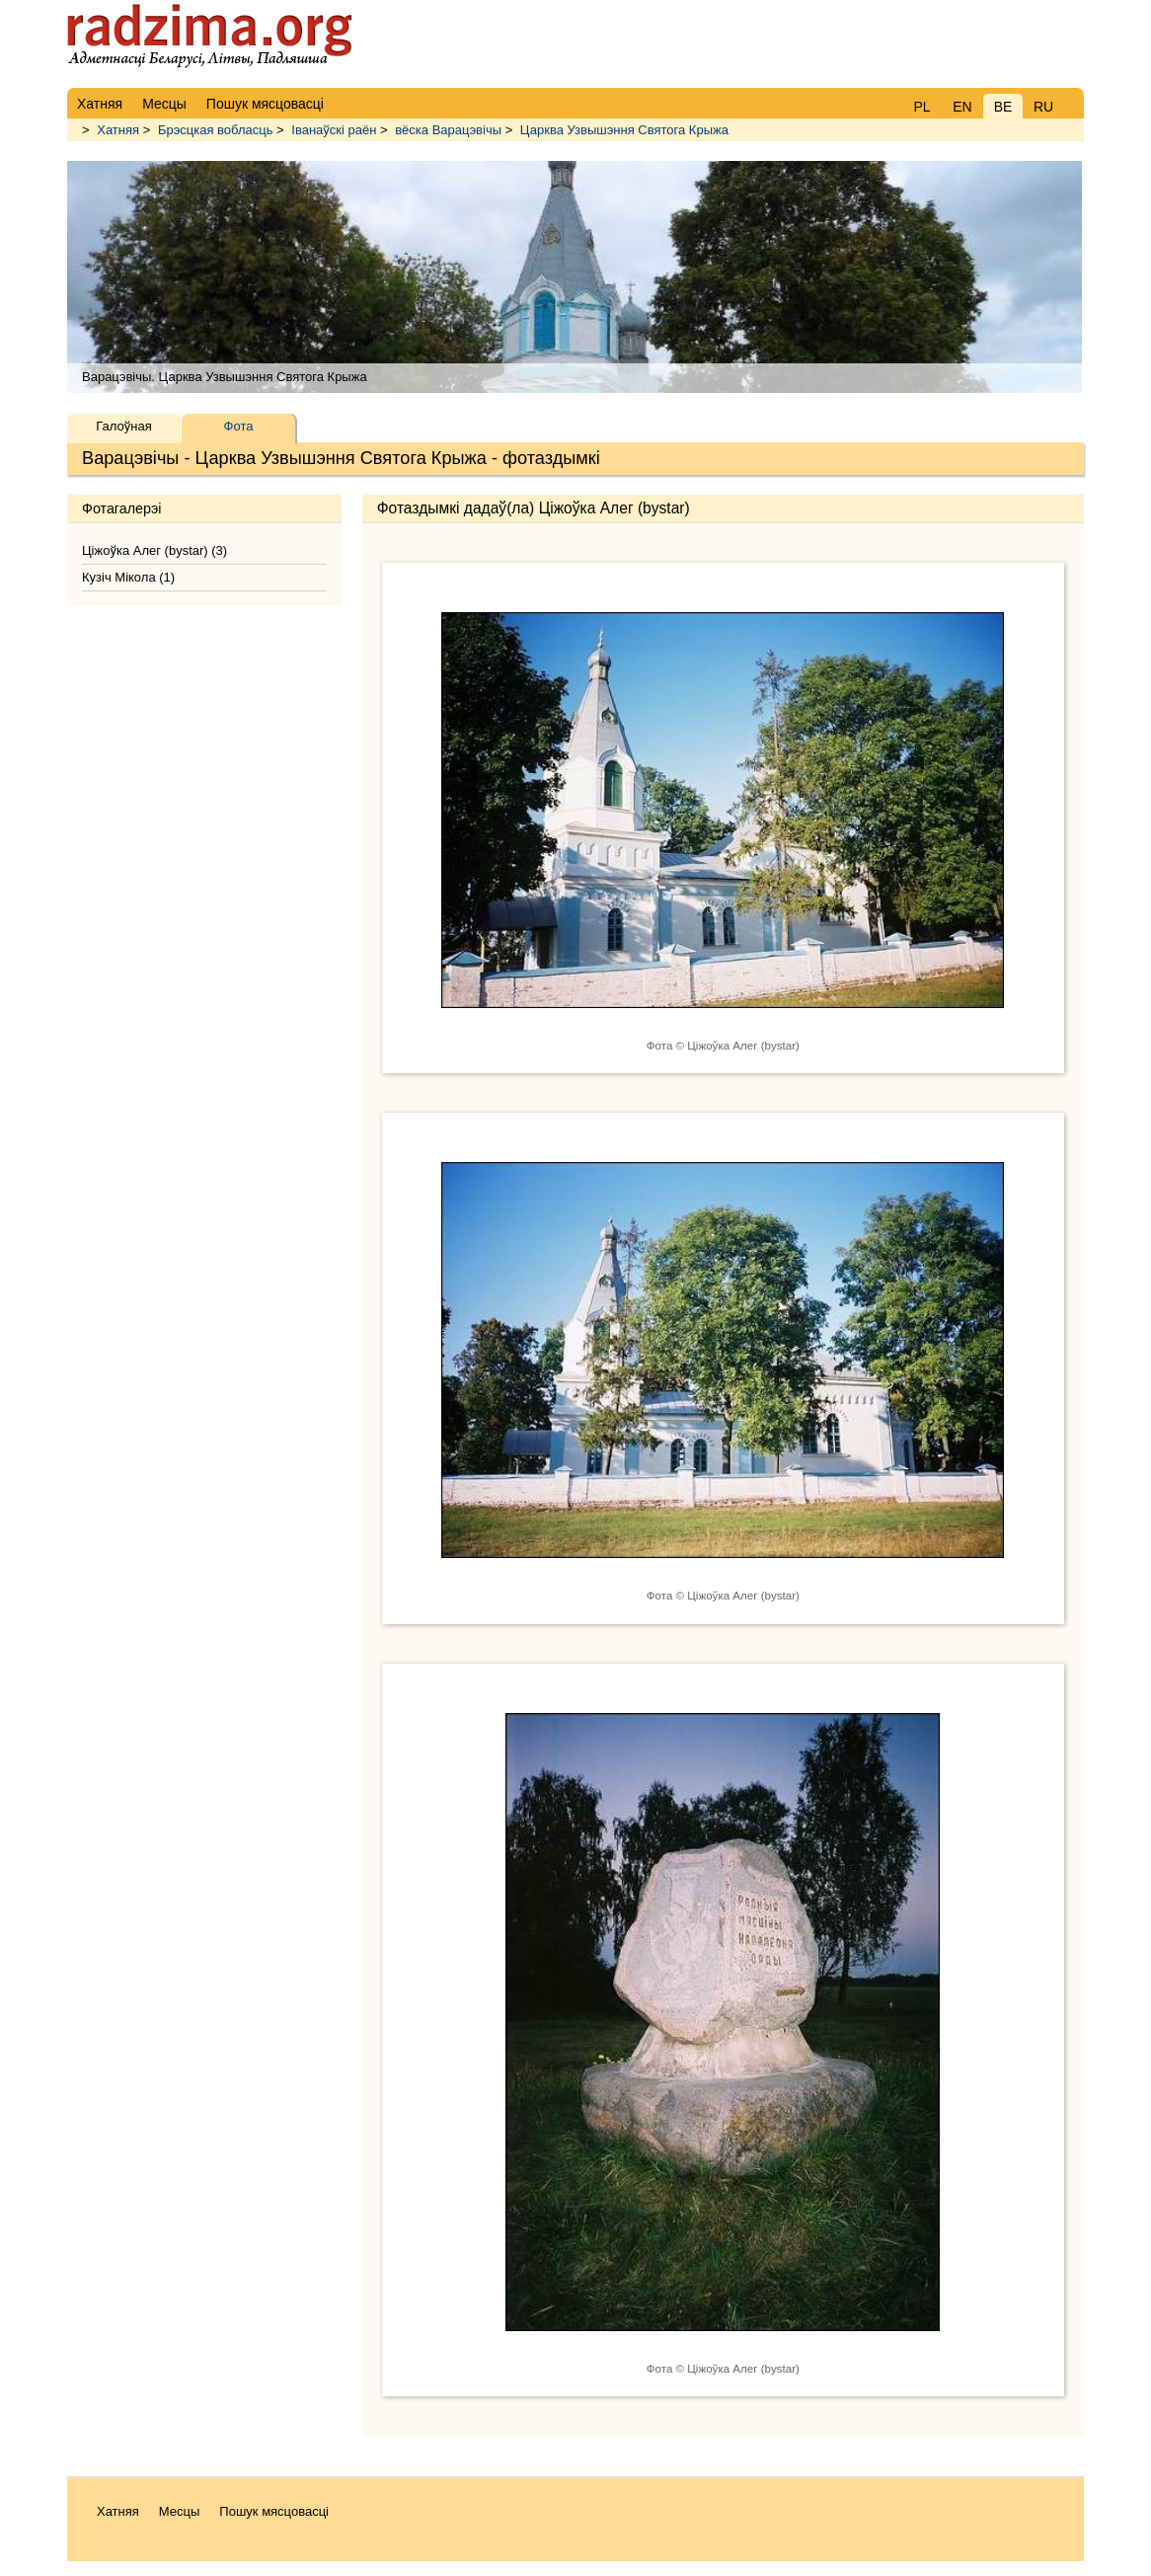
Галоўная (123, 426)
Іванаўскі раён (333, 129)
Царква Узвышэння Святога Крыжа (624, 129)
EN (962, 107)
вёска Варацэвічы (448, 129)
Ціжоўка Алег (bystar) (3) (154, 550)
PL (921, 107)
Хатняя (118, 129)
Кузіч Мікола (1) (128, 577)
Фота (239, 426)
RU (1043, 107)
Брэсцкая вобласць (215, 129)
